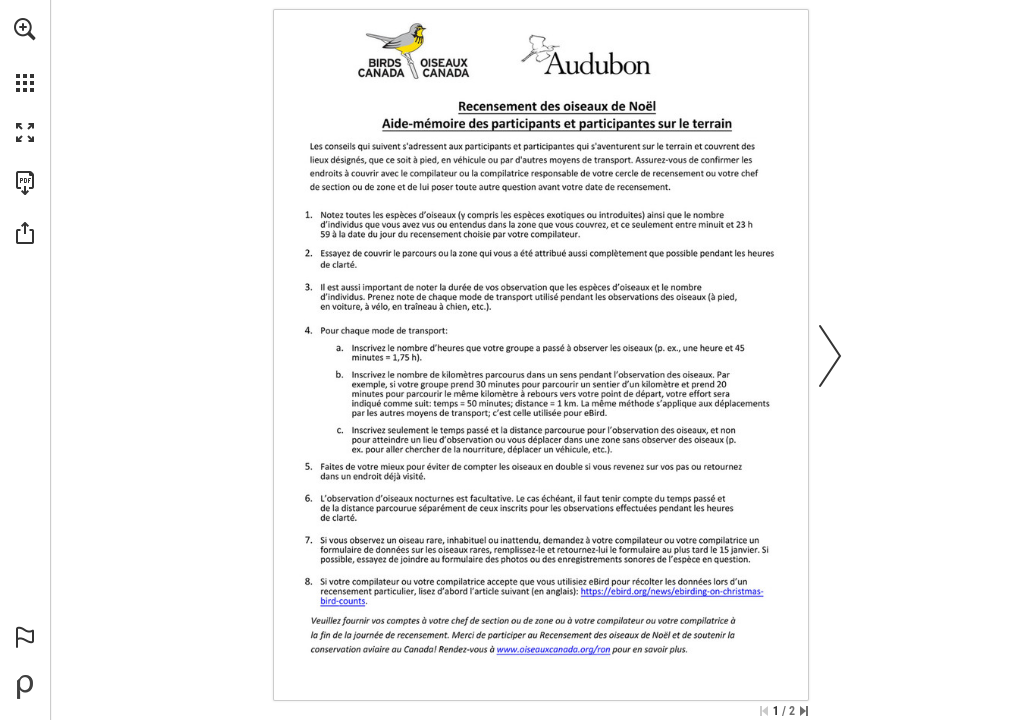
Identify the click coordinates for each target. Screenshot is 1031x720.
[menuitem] (25, 55)
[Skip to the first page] (764, 711)
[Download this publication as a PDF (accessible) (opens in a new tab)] (25, 183)
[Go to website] (323, 601)
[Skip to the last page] (804, 711)
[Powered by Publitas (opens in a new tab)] (25, 687)
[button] (25, 29)
